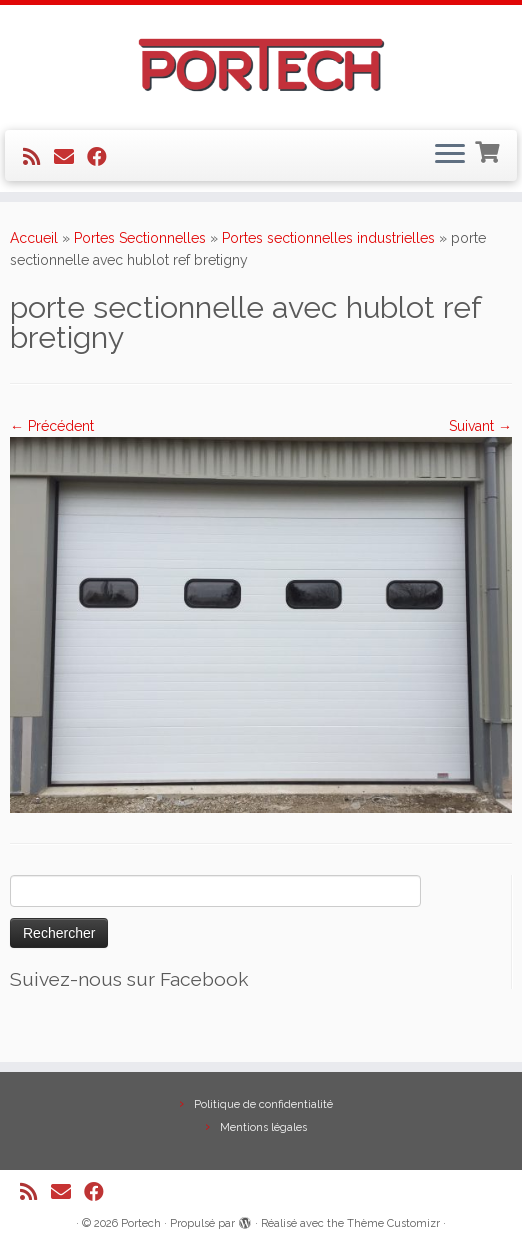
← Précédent (52, 426)
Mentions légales (263, 1127)
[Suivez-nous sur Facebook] (103, 157)
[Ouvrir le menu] (450, 156)
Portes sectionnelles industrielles (328, 238)
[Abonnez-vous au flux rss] (38, 157)
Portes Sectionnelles (140, 238)
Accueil (34, 238)
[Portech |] (261, 65)
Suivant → (480, 426)
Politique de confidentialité (263, 1104)
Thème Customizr (393, 1223)
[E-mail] (70, 157)
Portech (141, 1223)
